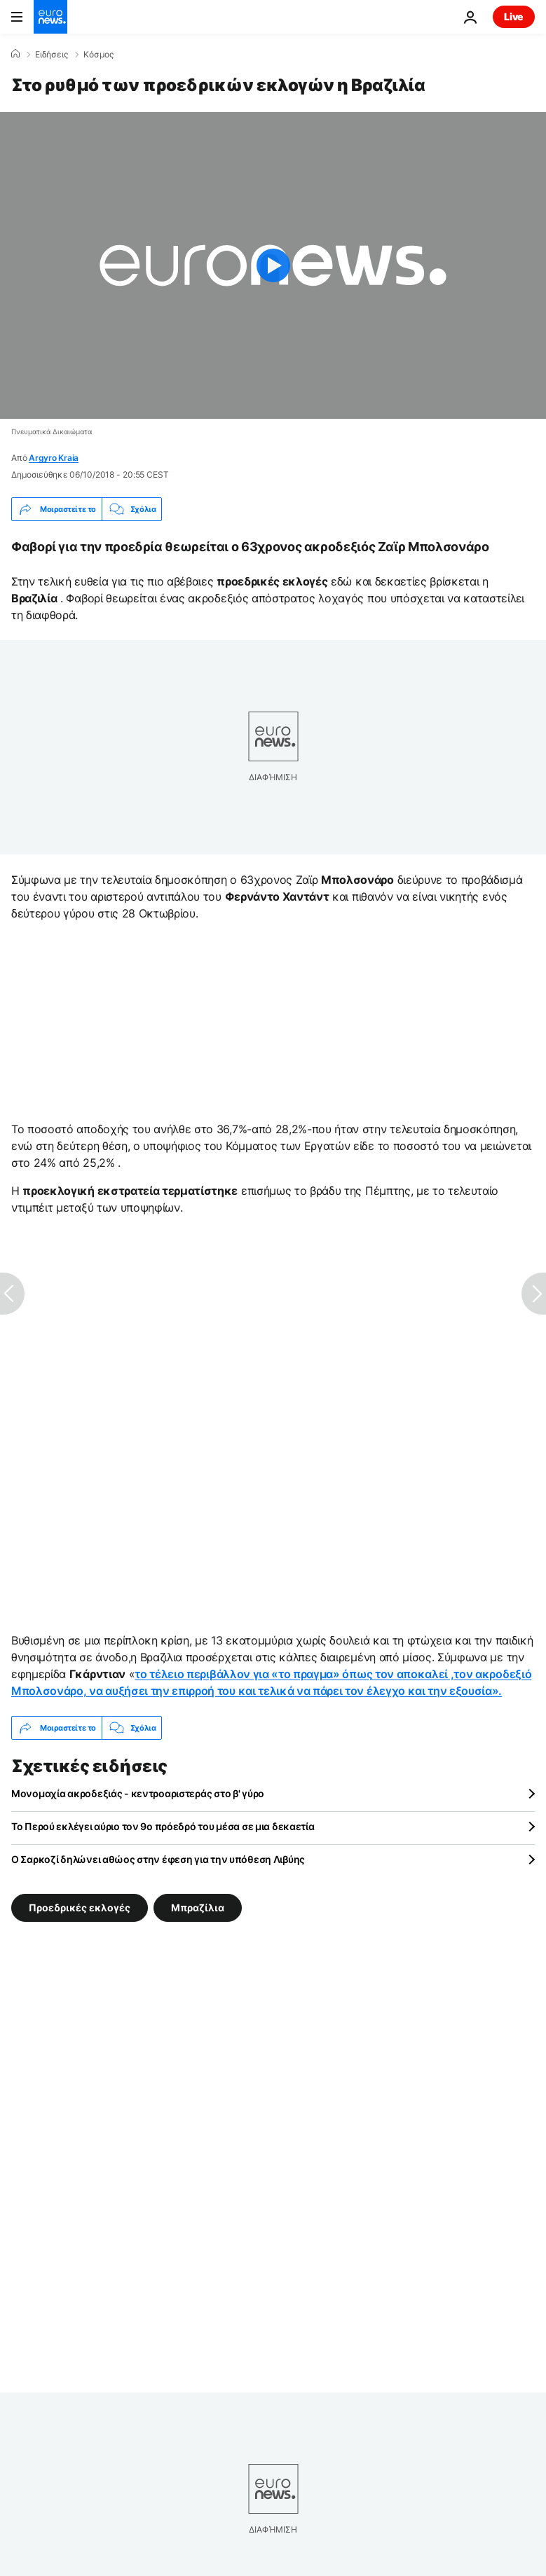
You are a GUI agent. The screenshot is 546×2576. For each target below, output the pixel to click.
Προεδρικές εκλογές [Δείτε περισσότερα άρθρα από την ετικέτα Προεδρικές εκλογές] (79, 1907)
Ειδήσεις (51, 54)
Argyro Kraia (54, 457)
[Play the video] (273, 265)
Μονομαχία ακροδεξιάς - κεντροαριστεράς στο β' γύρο (137, 1793)
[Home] (15, 54)
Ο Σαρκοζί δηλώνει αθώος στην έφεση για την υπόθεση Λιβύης (158, 1859)
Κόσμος (98, 54)
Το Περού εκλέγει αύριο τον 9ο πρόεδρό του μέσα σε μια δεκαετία (163, 1826)
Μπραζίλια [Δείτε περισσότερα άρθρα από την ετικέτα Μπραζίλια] (197, 1907)
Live (514, 16)
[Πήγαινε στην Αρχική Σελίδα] (50, 17)
